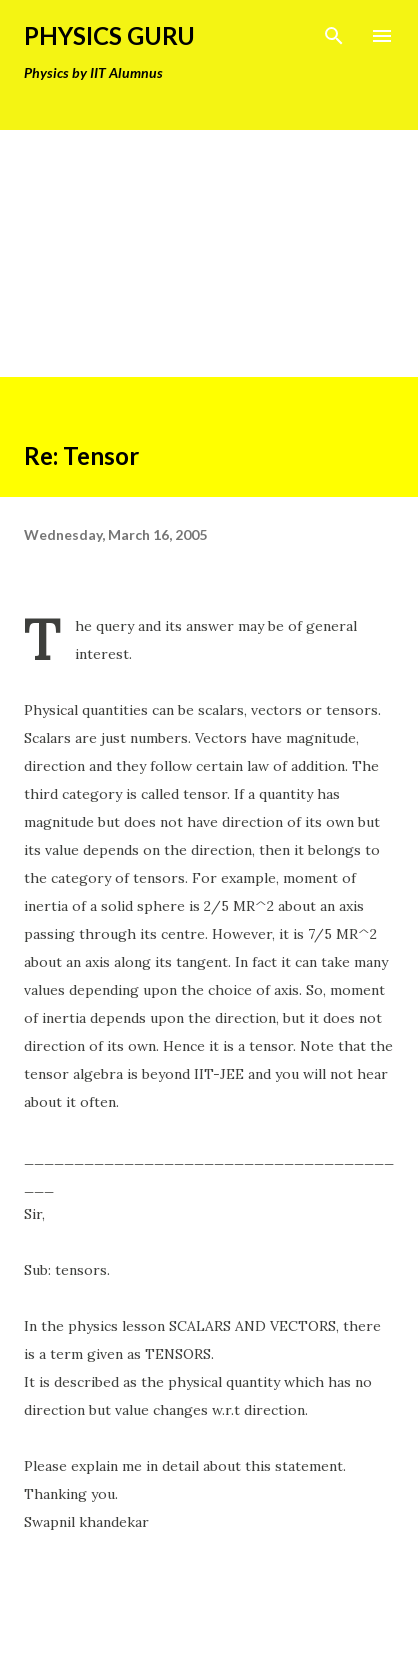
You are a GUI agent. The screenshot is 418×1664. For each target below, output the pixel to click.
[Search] (334, 36)
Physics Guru (109, 35)
